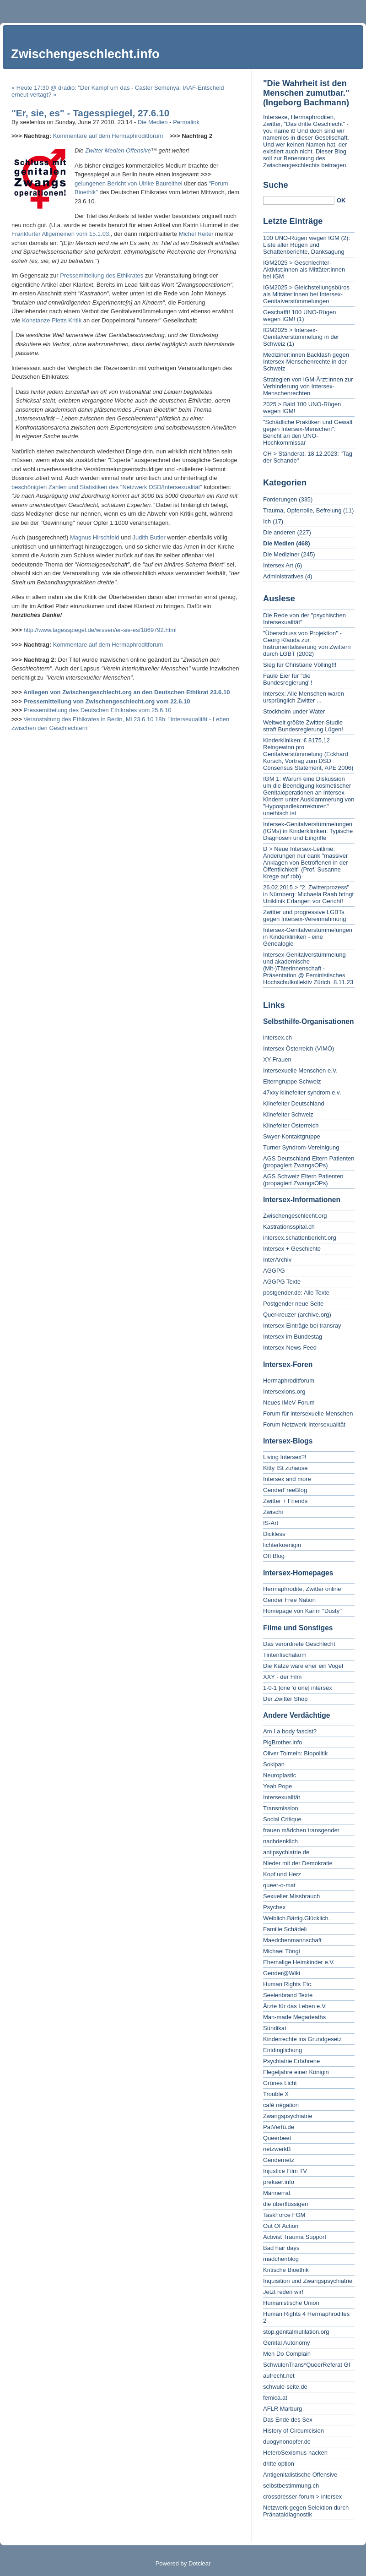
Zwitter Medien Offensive (118, 150)
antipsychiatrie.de (286, 1852)
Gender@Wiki (281, 1973)
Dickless (274, 1533)
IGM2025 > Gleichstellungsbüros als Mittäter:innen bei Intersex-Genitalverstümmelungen (306, 294)
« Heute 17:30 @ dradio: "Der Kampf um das (70, 87)
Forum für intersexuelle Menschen (308, 1413)
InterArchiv (277, 1259)
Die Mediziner (281, 554)
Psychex (274, 1907)
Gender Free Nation (289, 1599)
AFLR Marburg (282, 2408)
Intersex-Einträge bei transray (302, 1325)
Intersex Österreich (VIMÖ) (298, 1048)
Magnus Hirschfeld (94, 537)
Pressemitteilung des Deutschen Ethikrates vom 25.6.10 (97, 710)
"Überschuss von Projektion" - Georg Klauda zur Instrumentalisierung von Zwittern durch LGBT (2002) (306, 643)
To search (350, 6)
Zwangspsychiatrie (287, 2116)
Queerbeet (277, 2138)
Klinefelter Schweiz (288, 1114)
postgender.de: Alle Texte (296, 1292)
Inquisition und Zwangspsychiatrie (307, 2280)
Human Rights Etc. (287, 1984)
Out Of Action (280, 2225)
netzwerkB (277, 2149)
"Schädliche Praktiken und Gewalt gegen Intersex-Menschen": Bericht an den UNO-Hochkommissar (307, 432)
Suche (275, 185)
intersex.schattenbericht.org (299, 1237)
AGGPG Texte (282, 1281)
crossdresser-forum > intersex (302, 2496)
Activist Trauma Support (294, 2236)
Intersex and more (287, 1479)
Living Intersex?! (285, 1457)
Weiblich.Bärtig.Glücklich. (296, 1918)
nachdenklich (280, 1841)
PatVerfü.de (278, 2127)
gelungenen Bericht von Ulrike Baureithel (129, 183)
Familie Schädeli (285, 1929)
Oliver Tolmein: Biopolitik (295, 1753)
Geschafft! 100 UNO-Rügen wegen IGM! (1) (299, 315)
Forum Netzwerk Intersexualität (304, 1424)
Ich (267, 521)
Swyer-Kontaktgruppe (291, 1136)
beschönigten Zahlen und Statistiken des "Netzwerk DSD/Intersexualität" (106, 487)
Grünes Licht (280, 2083)
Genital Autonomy (286, 2342)
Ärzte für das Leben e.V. (295, 2006)
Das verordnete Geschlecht (299, 1643)
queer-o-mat (279, 1885)
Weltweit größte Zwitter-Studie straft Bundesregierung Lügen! (303, 726)
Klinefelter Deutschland (293, 1103)
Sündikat (274, 2028)
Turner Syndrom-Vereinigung (301, 1147)
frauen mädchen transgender (301, 1830)
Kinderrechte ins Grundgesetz (302, 2039)
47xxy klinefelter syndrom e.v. (302, 1092)
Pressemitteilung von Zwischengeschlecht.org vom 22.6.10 (106, 701)
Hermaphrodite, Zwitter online (302, 1588)
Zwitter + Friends (285, 1501)
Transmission (280, 1808)
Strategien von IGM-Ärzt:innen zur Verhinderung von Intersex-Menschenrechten (308, 386)
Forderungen (280, 499)
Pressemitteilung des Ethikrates (101, 275)
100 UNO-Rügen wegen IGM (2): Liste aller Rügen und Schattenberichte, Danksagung (306, 244)
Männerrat (276, 2192)
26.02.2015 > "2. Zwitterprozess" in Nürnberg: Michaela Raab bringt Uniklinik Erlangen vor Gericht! (308, 894)
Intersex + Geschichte (292, 1248)
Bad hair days (281, 2247)
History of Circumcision (293, 2430)
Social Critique (282, 1819)
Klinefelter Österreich (290, 1125)
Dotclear (199, 2563)
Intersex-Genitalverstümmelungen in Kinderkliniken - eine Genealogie (307, 936)
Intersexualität (281, 1797)
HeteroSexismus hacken (295, 2452)
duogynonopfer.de (287, 2441)
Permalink (186, 122)
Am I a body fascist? (290, 1731)
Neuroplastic (279, 1775)
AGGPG (274, 1270)
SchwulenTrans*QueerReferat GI (306, 2364)
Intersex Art (278, 565)
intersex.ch (277, 1037)
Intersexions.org (284, 1391)
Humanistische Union (291, 2302)
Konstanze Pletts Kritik (51, 320)
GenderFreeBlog (285, 1490)
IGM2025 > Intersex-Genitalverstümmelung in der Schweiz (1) (301, 337)
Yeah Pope (277, 1786)
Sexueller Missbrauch (291, 1896)
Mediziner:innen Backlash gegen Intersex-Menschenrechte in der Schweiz (306, 361)
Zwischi (273, 1512)
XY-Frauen (277, 1059)
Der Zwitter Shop (285, 1698)
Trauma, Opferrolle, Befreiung (302, 510)
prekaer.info (278, 2181)
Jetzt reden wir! (283, 2291)
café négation (281, 2105)
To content (291, 6)
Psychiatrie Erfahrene (291, 2061)
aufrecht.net (279, 2375)
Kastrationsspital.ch (289, 1226)
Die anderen (279, 532)
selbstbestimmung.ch (291, 2485)
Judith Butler (148, 537)
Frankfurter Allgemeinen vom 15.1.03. (61, 233)
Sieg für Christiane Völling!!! (299, 664)
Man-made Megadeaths (294, 2017)
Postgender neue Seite (293, 1303)
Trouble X (276, 2094)
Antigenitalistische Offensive (300, 2474)
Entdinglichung (282, 2050)
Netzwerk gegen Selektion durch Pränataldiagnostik (306, 2511)
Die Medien (153, 122)
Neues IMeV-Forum (289, 1402)
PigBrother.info (282, 1742)
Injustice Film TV (285, 2171)
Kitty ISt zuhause (285, 1468)
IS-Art (270, 1522)
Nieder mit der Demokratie (298, 1863)
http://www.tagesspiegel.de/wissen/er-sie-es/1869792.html (100, 629)
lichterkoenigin (282, 1544)
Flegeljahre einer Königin (296, 2072)
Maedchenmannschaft (292, 1940)
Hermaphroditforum (288, 1380)
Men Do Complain (287, 2353)
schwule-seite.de (285, 2386)
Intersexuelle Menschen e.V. (300, 1070)
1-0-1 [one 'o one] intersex (297, 1687)
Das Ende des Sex (287, 2419)
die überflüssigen (285, 2203)
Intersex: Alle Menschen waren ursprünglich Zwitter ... (303, 697)
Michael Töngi (281, 1951)
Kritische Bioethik (286, 2269)
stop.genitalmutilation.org (296, 2331)
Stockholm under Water (294, 711)
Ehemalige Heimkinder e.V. (298, 1962)
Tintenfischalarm (285, 1654)
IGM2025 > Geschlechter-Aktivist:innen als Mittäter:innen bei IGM (304, 269)
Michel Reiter (196, 233)
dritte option (278, 2463)
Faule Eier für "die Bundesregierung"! (287, 679)
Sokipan (274, 1764)
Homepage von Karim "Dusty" (302, 1610)
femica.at (275, 2397)
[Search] (298, 200)
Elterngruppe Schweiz (292, 1081)
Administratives (283, 576)
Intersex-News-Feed (290, 1347)
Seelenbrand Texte (287, 1995)
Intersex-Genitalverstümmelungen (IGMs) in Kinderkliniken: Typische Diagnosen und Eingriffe (308, 831)
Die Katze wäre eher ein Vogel (303, 1665)
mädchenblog (281, 2258)
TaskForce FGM (284, 2214)
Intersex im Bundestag (292, 1336)
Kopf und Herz (282, 1874)
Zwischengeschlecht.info (85, 54)
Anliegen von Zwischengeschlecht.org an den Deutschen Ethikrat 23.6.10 (126, 692)
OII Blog (274, 1555)
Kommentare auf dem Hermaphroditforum (108, 135)
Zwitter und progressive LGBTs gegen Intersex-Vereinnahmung (304, 915)
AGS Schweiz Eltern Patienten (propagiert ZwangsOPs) (303, 1180)
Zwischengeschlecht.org (295, 1215)
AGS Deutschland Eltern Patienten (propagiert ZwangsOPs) (308, 1162)
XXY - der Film (282, 1676)
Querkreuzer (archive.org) (297, 1314)
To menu (320, 6)
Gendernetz (278, 2160)
